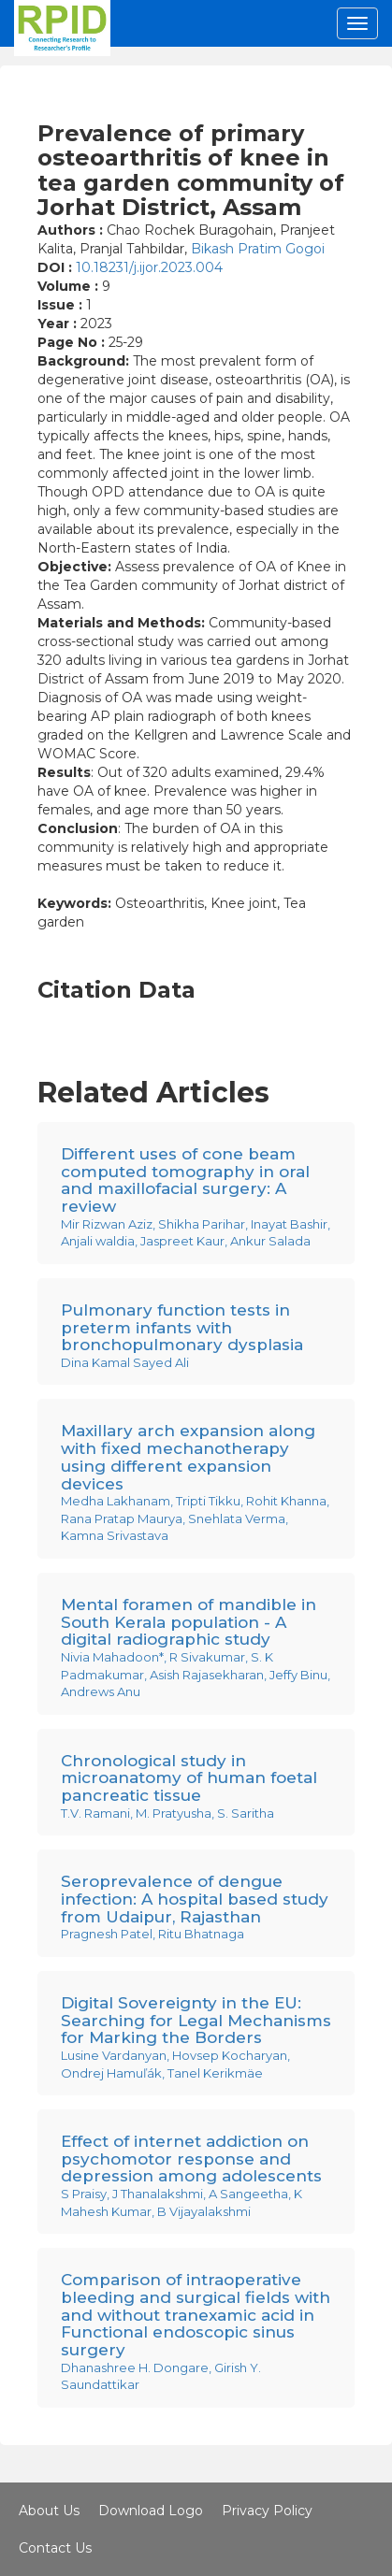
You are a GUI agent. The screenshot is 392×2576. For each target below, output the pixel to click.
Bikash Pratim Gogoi (258, 248)
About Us (49, 2510)
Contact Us (55, 2548)
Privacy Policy (267, 2510)
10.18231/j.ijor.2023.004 (149, 267)
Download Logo (150, 2510)
